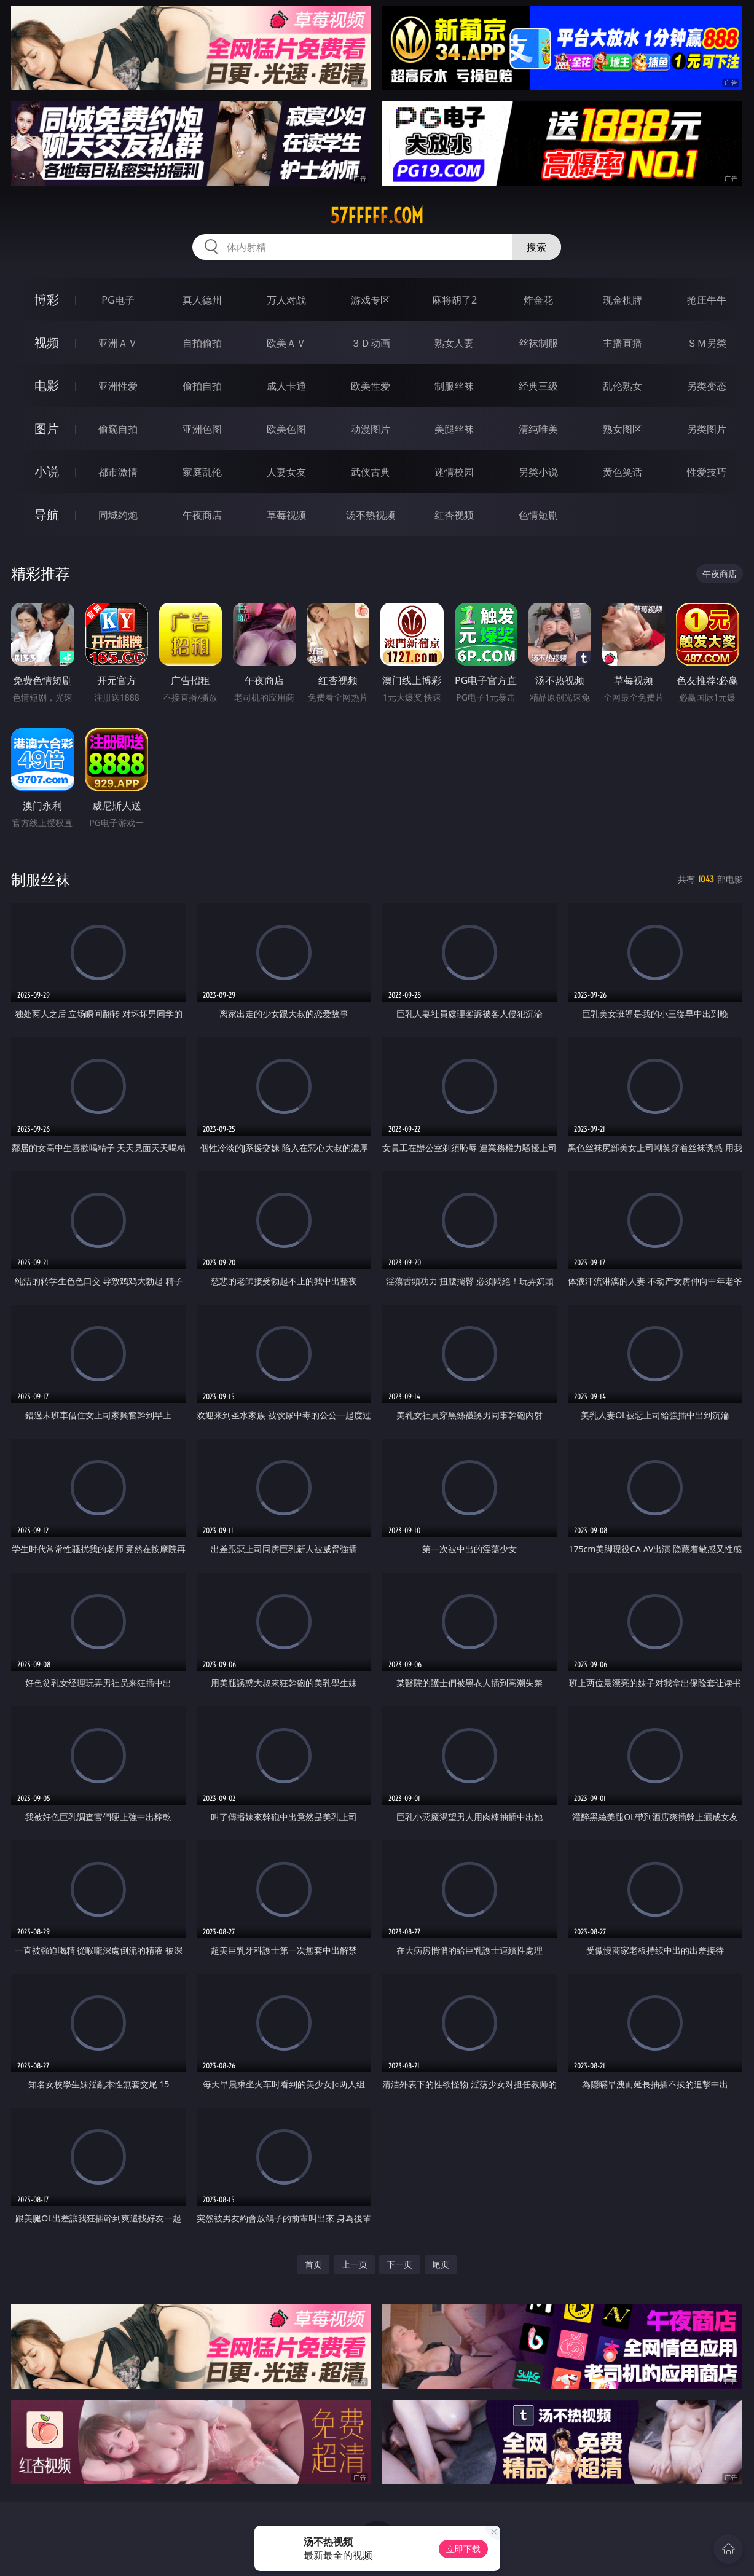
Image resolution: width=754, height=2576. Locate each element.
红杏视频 (454, 515)
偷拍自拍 (202, 386)
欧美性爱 (370, 386)
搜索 (536, 247)
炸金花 (538, 300)
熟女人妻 (454, 343)
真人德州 (202, 300)
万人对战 (286, 300)
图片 (46, 428)
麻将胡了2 (454, 300)
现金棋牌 (622, 300)
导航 (46, 514)
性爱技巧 (706, 472)
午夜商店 (202, 515)
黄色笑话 (622, 472)
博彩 (46, 299)
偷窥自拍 (118, 429)
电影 (46, 385)
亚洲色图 (202, 429)
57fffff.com (376, 215)
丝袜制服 (538, 343)
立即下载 (463, 2548)
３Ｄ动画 (370, 343)
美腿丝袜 (454, 429)
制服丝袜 (454, 386)
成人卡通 (286, 386)
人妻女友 (286, 472)
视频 (46, 342)
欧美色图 (286, 429)
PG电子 (117, 300)
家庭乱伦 (202, 472)
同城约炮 (118, 515)
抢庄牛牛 (706, 300)
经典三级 (538, 386)
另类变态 (706, 386)
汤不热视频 (370, 515)
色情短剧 (538, 515)
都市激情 (118, 472)
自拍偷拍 (202, 343)
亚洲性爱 (118, 386)
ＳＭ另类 (706, 343)
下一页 (399, 2264)
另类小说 (538, 472)
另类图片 (706, 429)
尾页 (440, 2264)
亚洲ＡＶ (118, 343)
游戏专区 (370, 300)
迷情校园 (454, 472)
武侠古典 (370, 472)
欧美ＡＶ (286, 343)
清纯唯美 (538, 429)
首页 (313, 2264)
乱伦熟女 (622, 386)
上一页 (354, 2264)
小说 (46, 471)
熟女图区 (622, 429)
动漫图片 (370, 429)
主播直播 (622, 343)
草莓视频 (286, 515)
